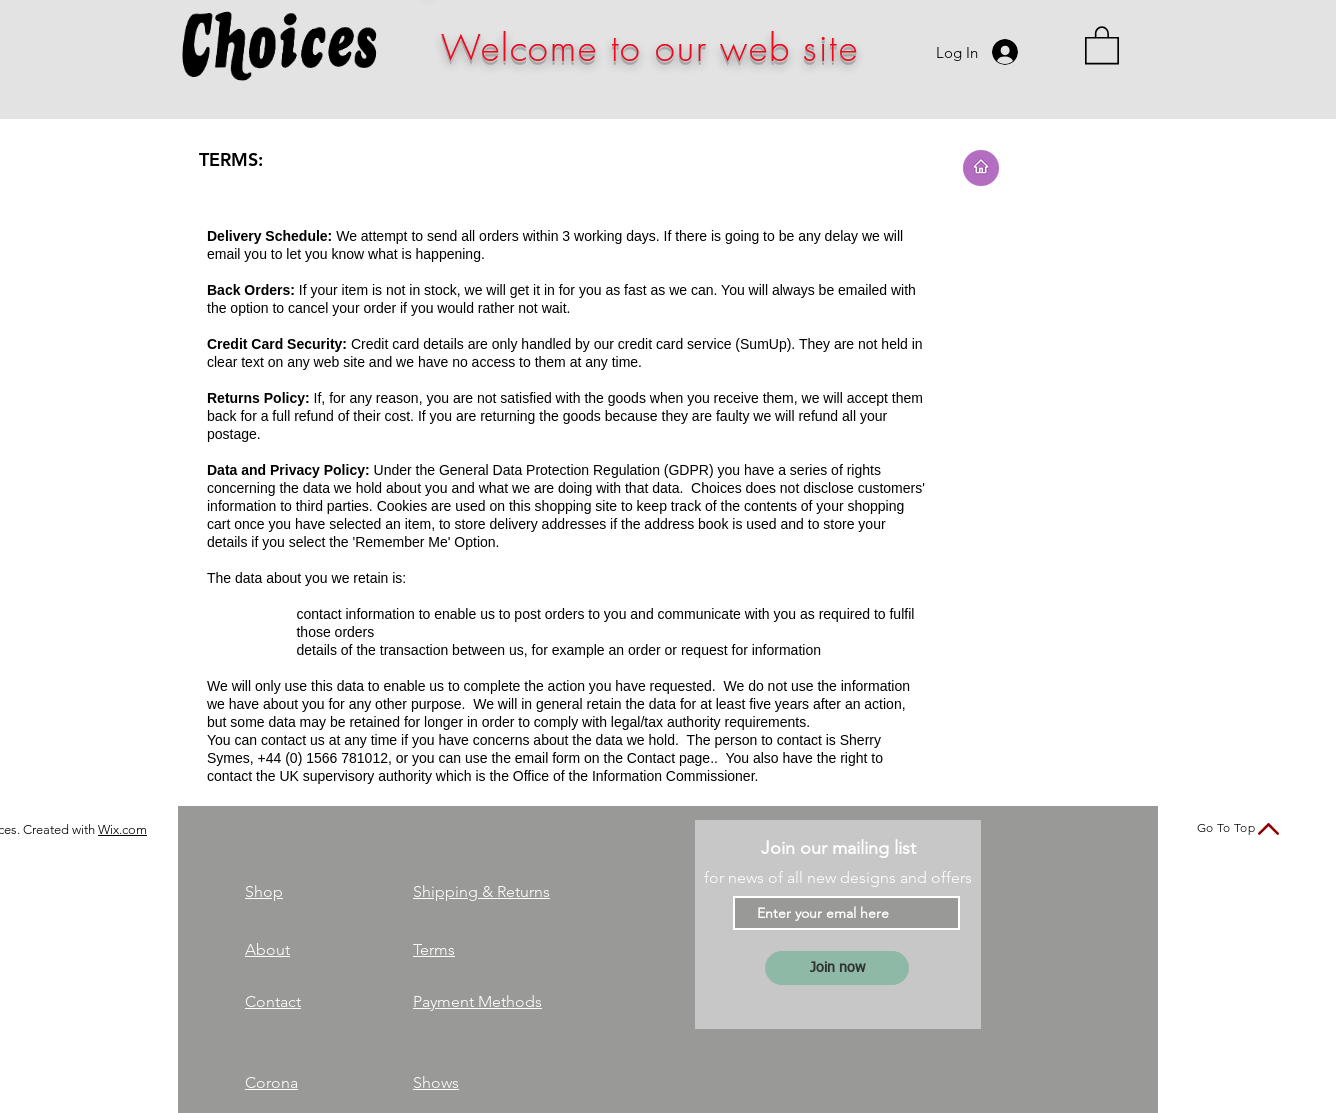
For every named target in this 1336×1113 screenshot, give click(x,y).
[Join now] (837, 968)
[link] (1102, 44)
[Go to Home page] (981, 168)
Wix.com (122, 829)
